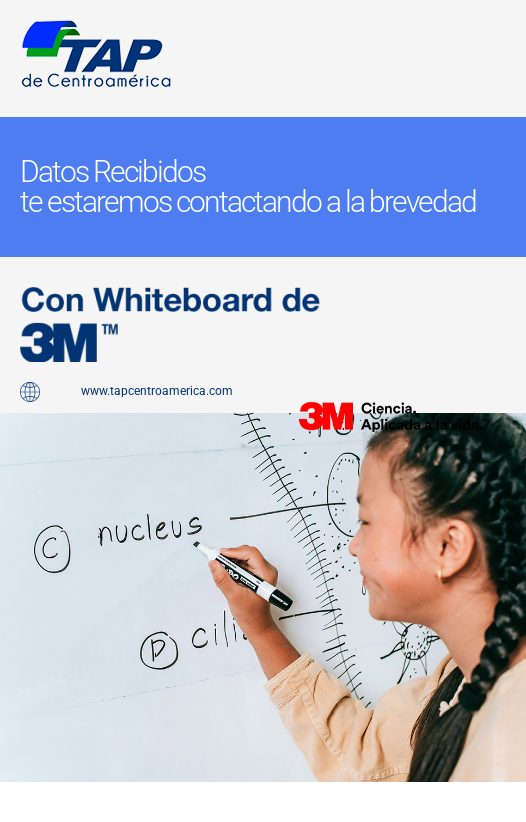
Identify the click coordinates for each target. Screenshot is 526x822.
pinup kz (21, 792)
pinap (16, 452)
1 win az (24, 452)
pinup (20, 452)
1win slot (12, 792)
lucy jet (16, 792)
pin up (12, 452)
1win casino (28, 792)
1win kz (34, 792)
